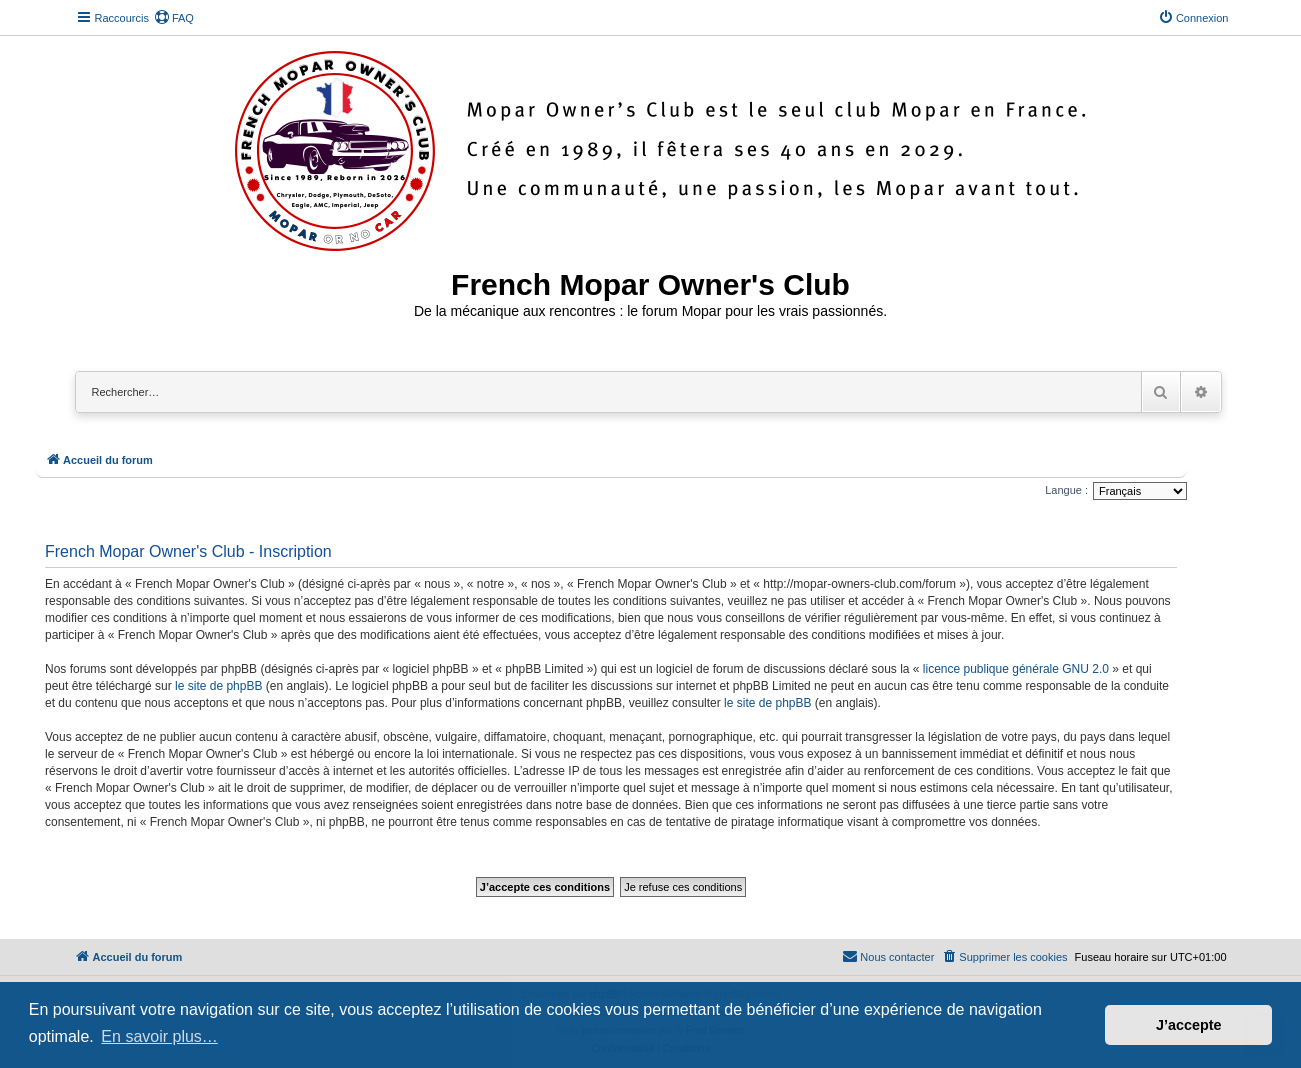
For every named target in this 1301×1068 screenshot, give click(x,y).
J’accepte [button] (1189, 1025)
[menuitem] (174, 18)
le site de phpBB (218, 686)
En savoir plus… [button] (159, 1036)
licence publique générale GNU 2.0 (1016, 669)
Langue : (1066, 490)
